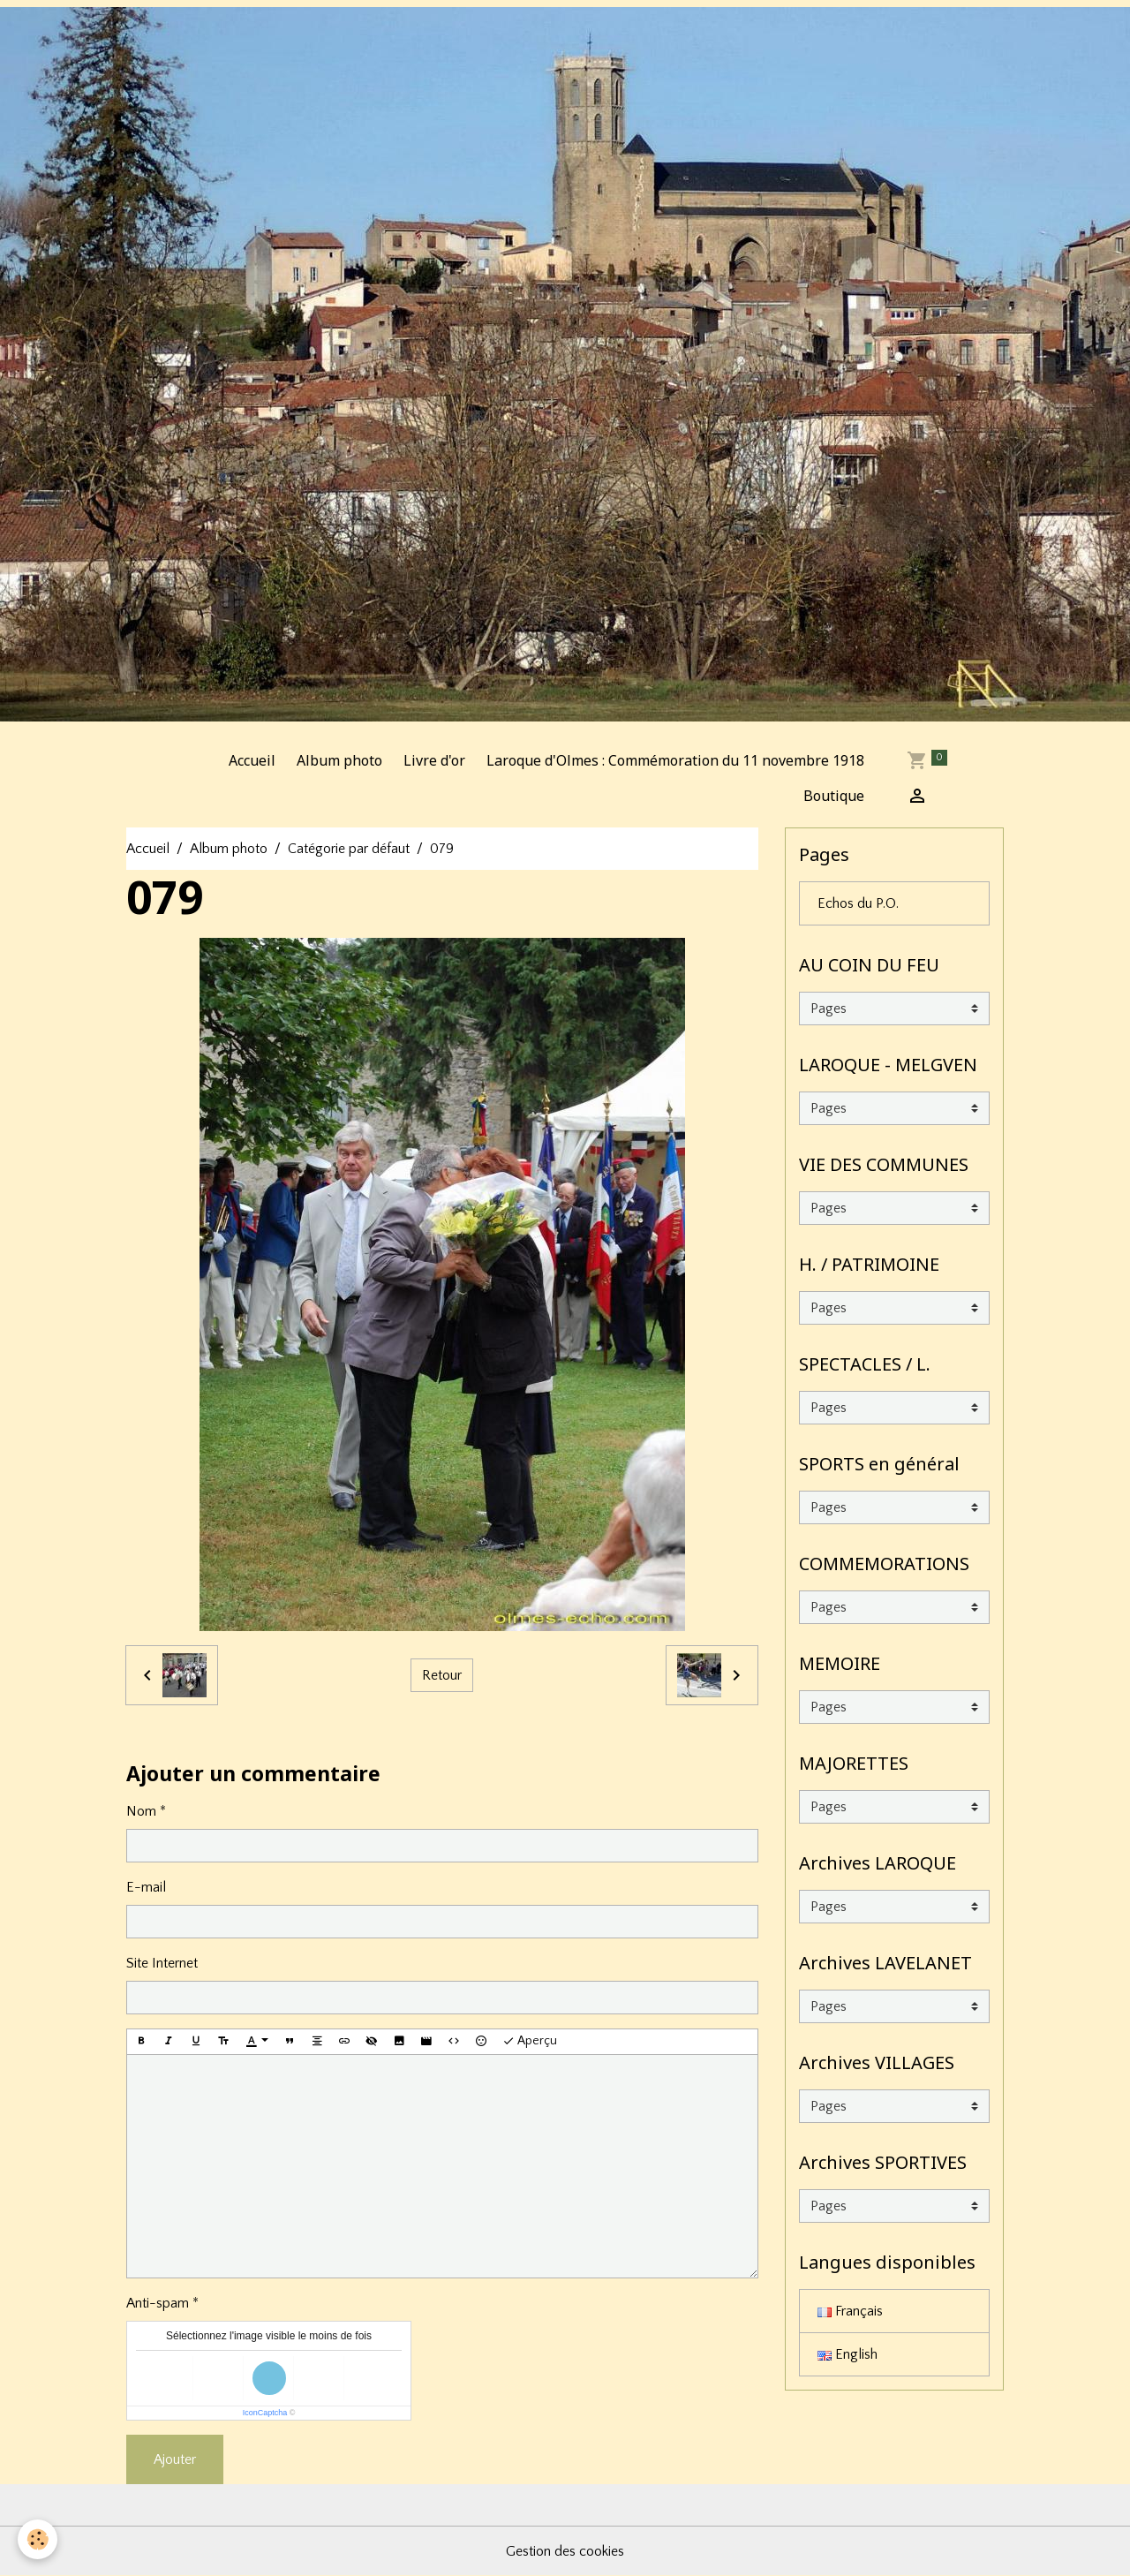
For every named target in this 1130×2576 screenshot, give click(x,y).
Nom (141, 1811)
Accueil (252, 760)
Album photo (339, 760)
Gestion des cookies (565, 2551)
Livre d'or (434, 760)
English (847, 2354)
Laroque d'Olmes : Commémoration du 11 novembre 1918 (675, 760)
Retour (442, 1675)
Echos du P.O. (858, 903)
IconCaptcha (265, 2412)
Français (850, 2311)
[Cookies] (37, 2539)
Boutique (833, 795)
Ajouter (175, 2459)
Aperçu (529, 2042)
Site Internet (162, 1963)
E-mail (146, 1887)
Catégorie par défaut (349, 849)
